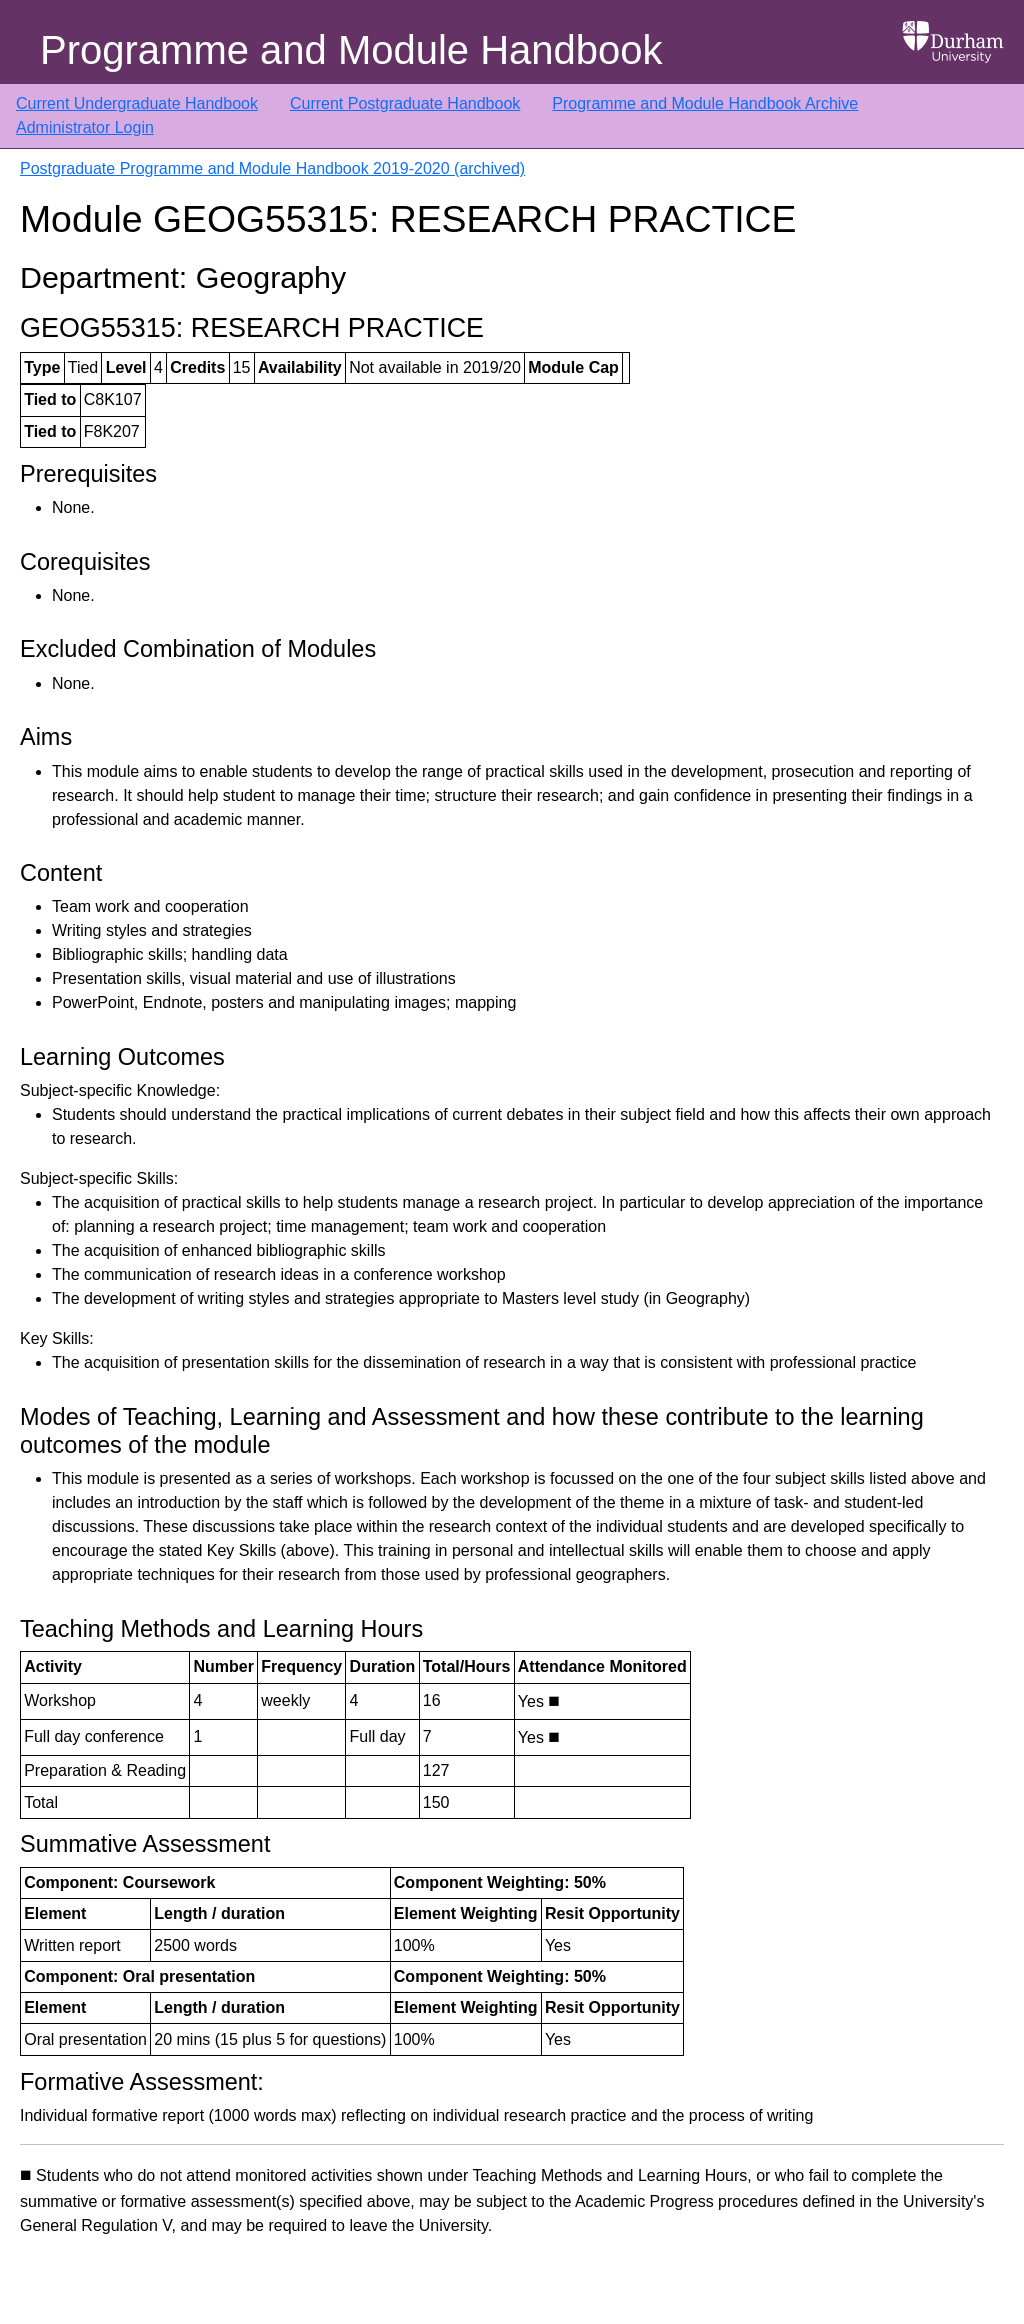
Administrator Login (85, 127)
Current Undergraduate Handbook (137, 103)
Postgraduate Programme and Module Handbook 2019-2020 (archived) (272, 168)
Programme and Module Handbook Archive (705, 103)
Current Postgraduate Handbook (405, 103)
